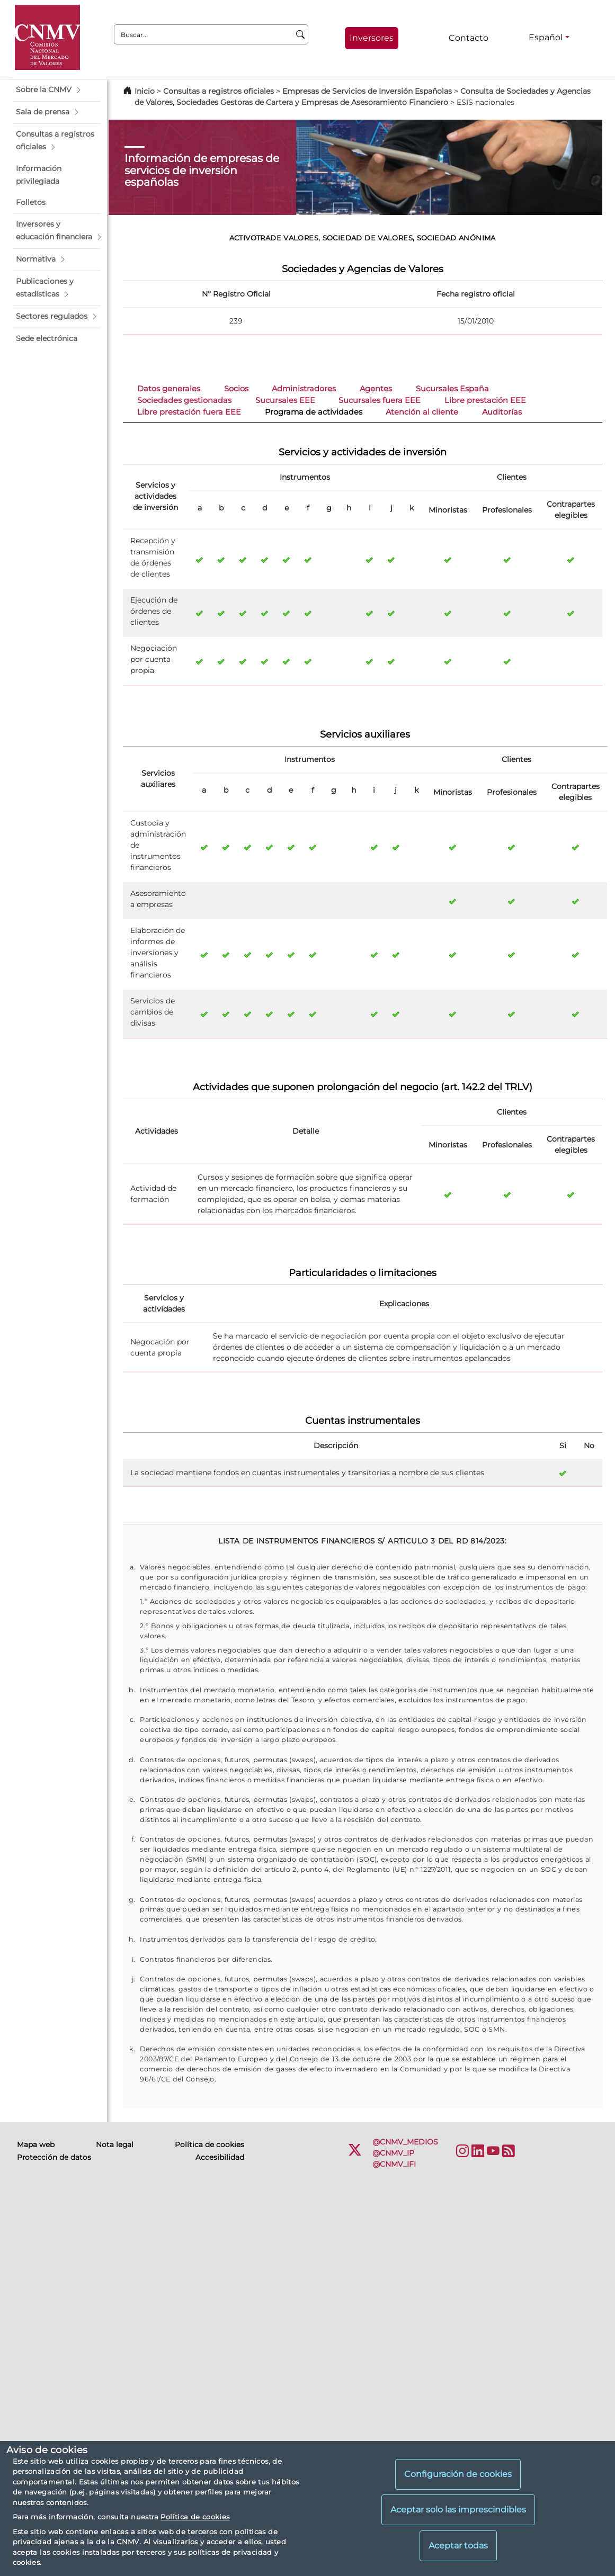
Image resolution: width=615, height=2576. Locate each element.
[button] (57, 90)
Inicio (145, 91)
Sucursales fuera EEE (379, 400)
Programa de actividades (313, 412)
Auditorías (502, 412)
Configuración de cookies (458, 2474)
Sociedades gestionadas (184, 400)
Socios (236, 388)
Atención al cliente (422, 412)
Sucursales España (452, 388)
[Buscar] (300, 34)
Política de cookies (195, 2516)
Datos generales (168, 388)
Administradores (304, 388)
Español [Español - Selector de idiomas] (546, 37)
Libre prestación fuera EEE (189, 412)
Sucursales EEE (285, 400)
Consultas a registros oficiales (218, 91)
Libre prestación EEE (485, 400)
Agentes (376, 388)
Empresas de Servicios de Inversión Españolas (367, 91)
